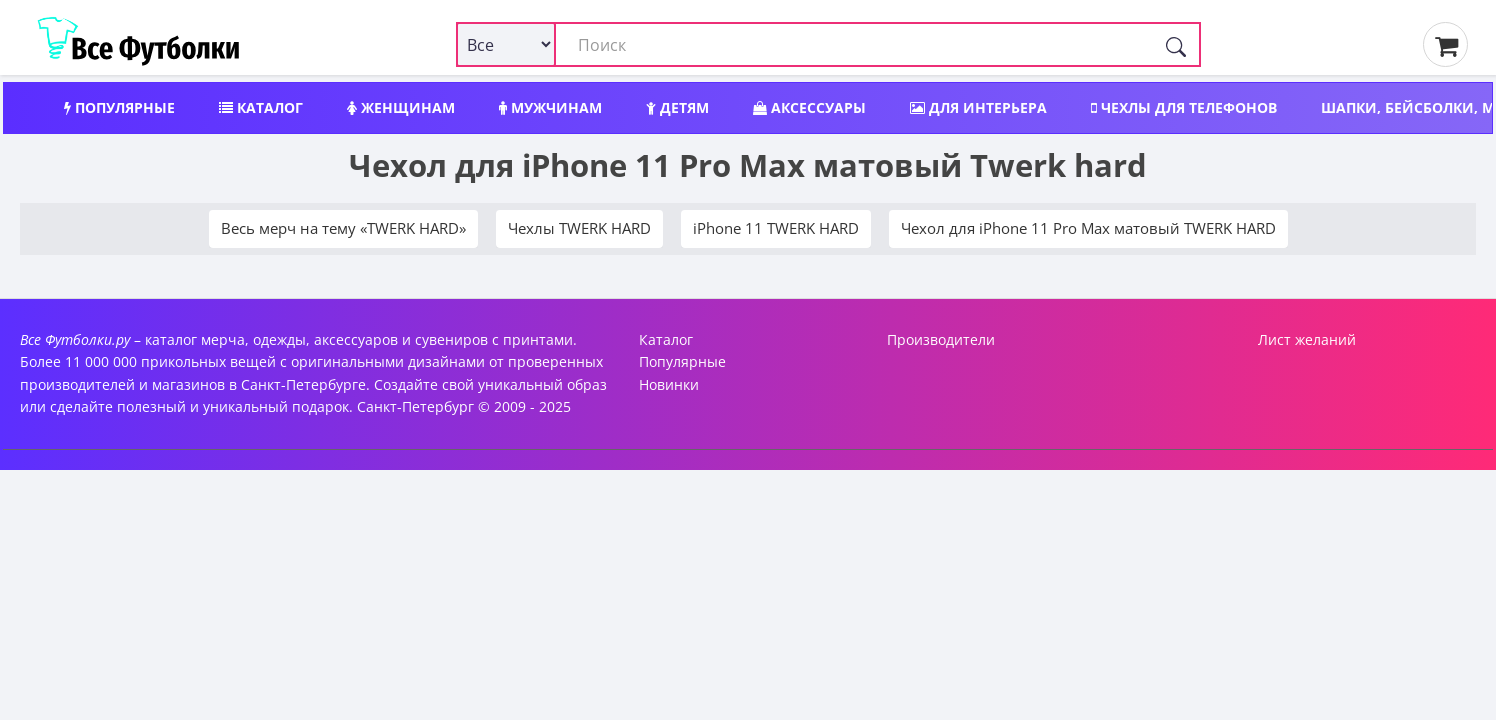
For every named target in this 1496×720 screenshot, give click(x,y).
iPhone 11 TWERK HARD (776, 228)
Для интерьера (978, 107)
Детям (677, 107)
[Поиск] (1176, 44)
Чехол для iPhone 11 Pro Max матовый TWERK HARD (1088, 228)
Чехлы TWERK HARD (579, 228)
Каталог (261, 107)
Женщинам (401, 107)
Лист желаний (1307, 339)
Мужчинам (550, 107)
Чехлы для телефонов (1184, 107)
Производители (941, 339)
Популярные (119, 107)
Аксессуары (809, 107)
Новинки (669, 384)
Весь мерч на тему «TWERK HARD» (343, 228)
